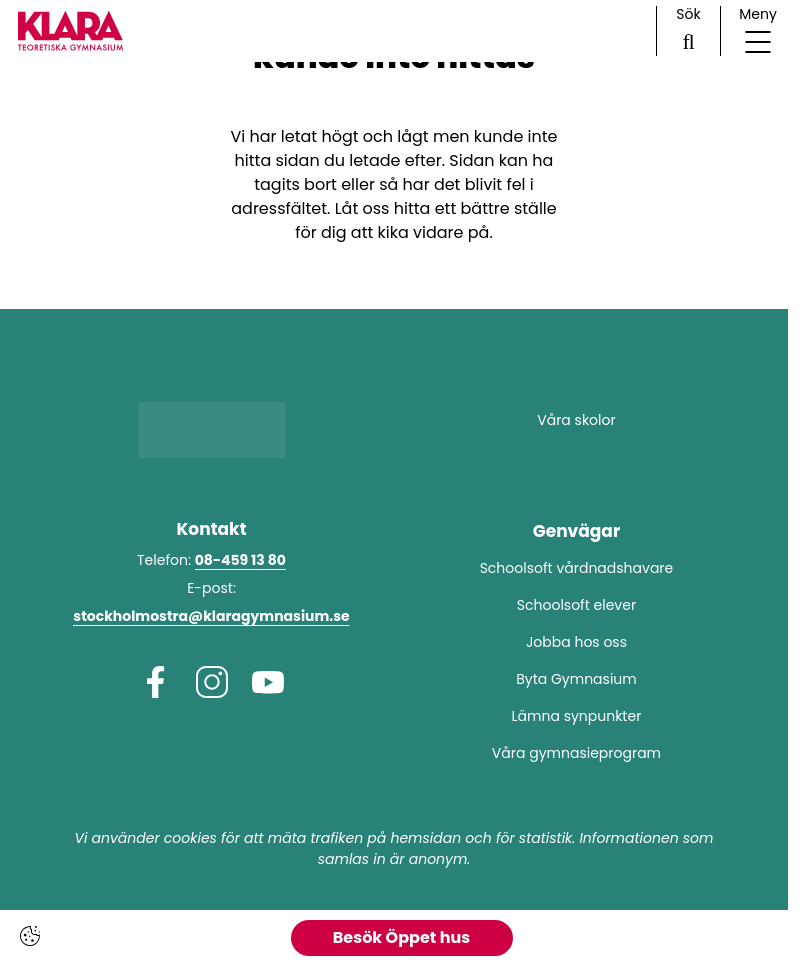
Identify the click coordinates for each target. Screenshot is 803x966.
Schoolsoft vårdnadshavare (577, 568)
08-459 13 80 (240, 560)
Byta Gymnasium (576, 679)
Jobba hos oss (576, 642)
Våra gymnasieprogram (576, 753)
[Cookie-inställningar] (30, 936)
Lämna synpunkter (577, 716)
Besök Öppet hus (401, 937)
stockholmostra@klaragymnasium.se (211, 616)
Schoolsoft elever (576, 605)
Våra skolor (576, 420)
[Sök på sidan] (688, 31)
